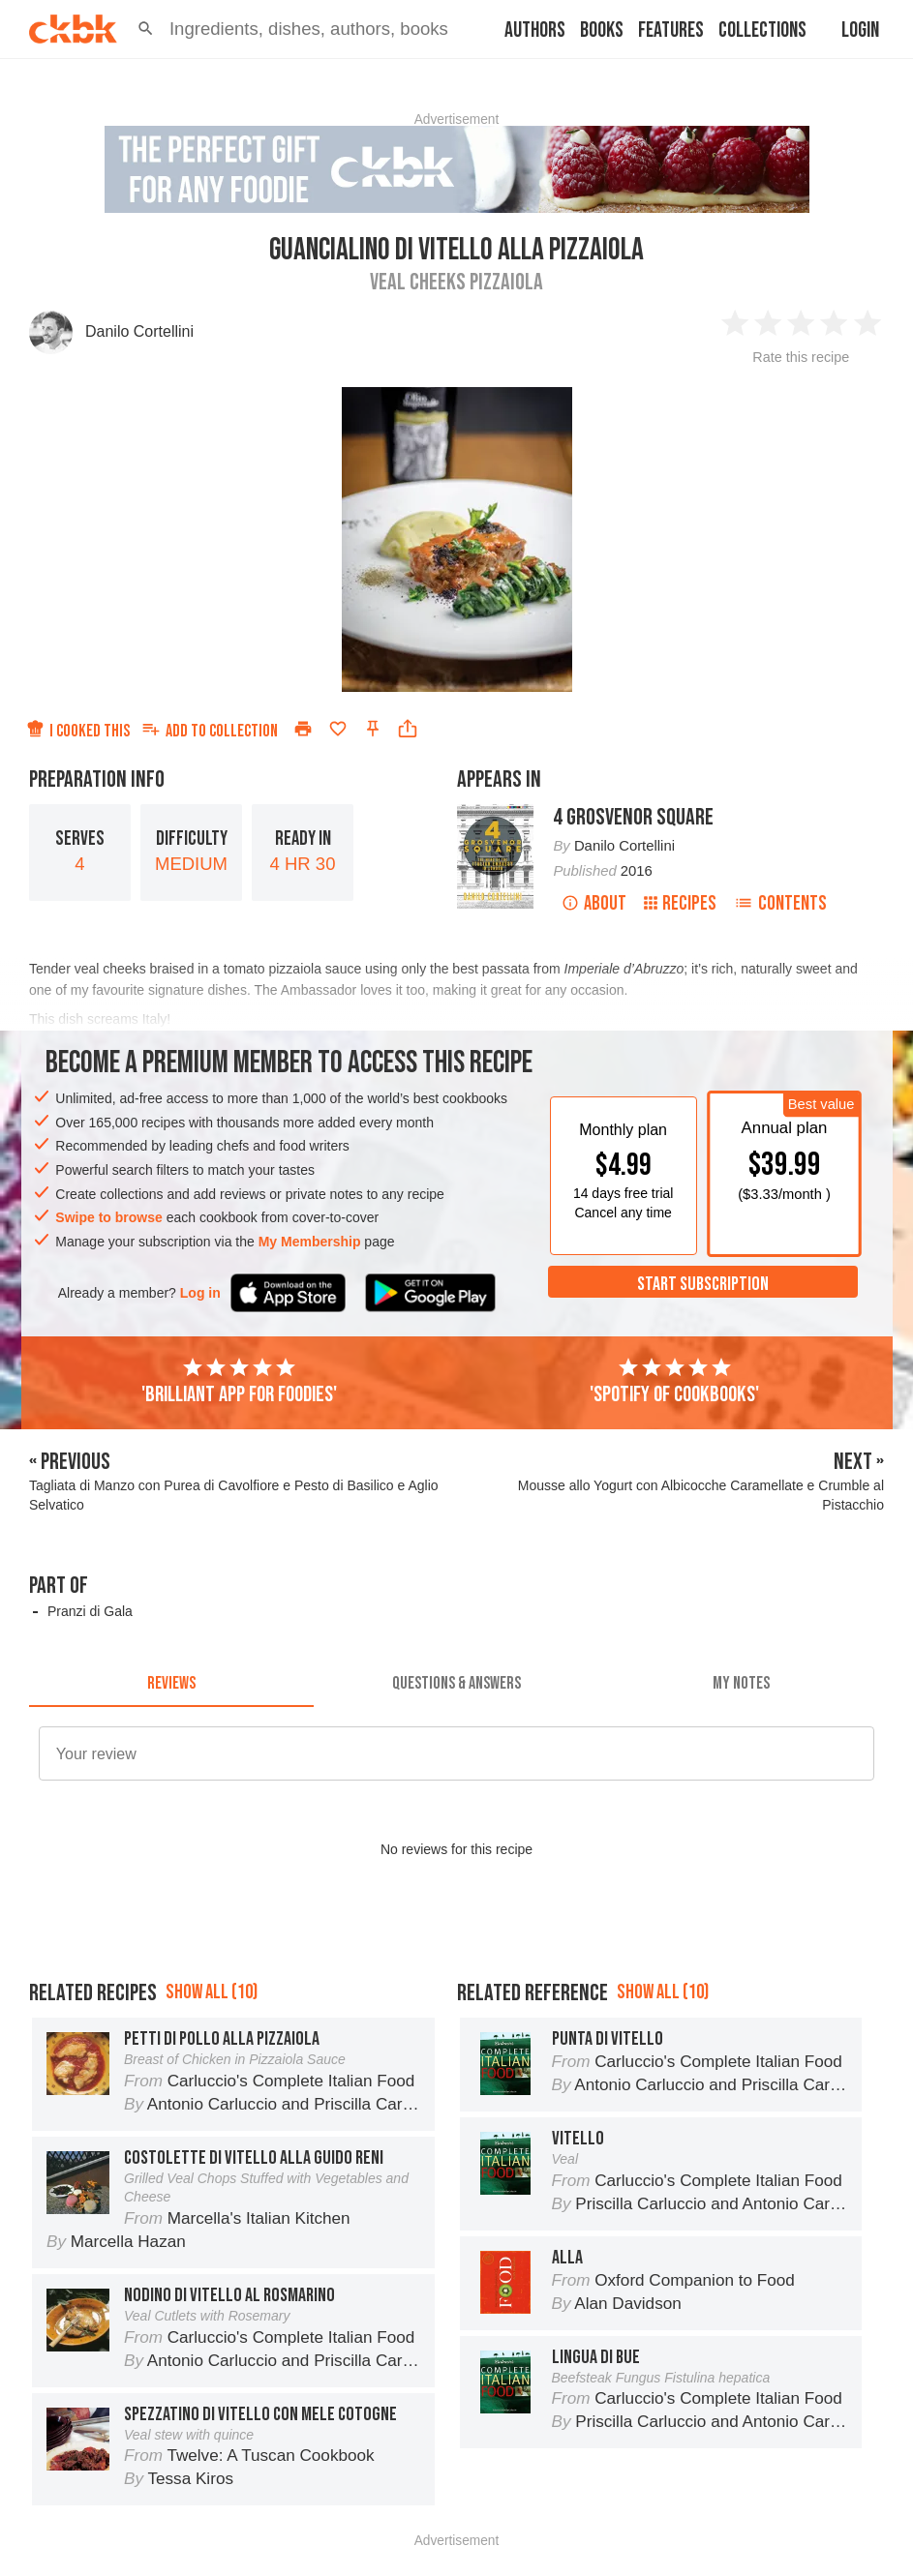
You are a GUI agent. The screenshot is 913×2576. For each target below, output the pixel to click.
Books (602, 30)
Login (860, 30)
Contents (780, 903)
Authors (534, 30)
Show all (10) (212, 2079)
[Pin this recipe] (372, 728)
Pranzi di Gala (90, 1611)
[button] (146, 29)
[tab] (171, 1684)
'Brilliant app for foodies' (239, 1382)
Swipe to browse (108, 1217)
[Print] (303, 728)
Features (671, 30)
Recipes (680, 903)
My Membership (310, 1241)
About (594, 903)
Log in (200, 1293)
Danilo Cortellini (139, 331)
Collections (762, 30)
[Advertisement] (456, 1979)
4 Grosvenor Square (633, 817)
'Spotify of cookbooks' (674, 1382)
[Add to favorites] (337, 728)
